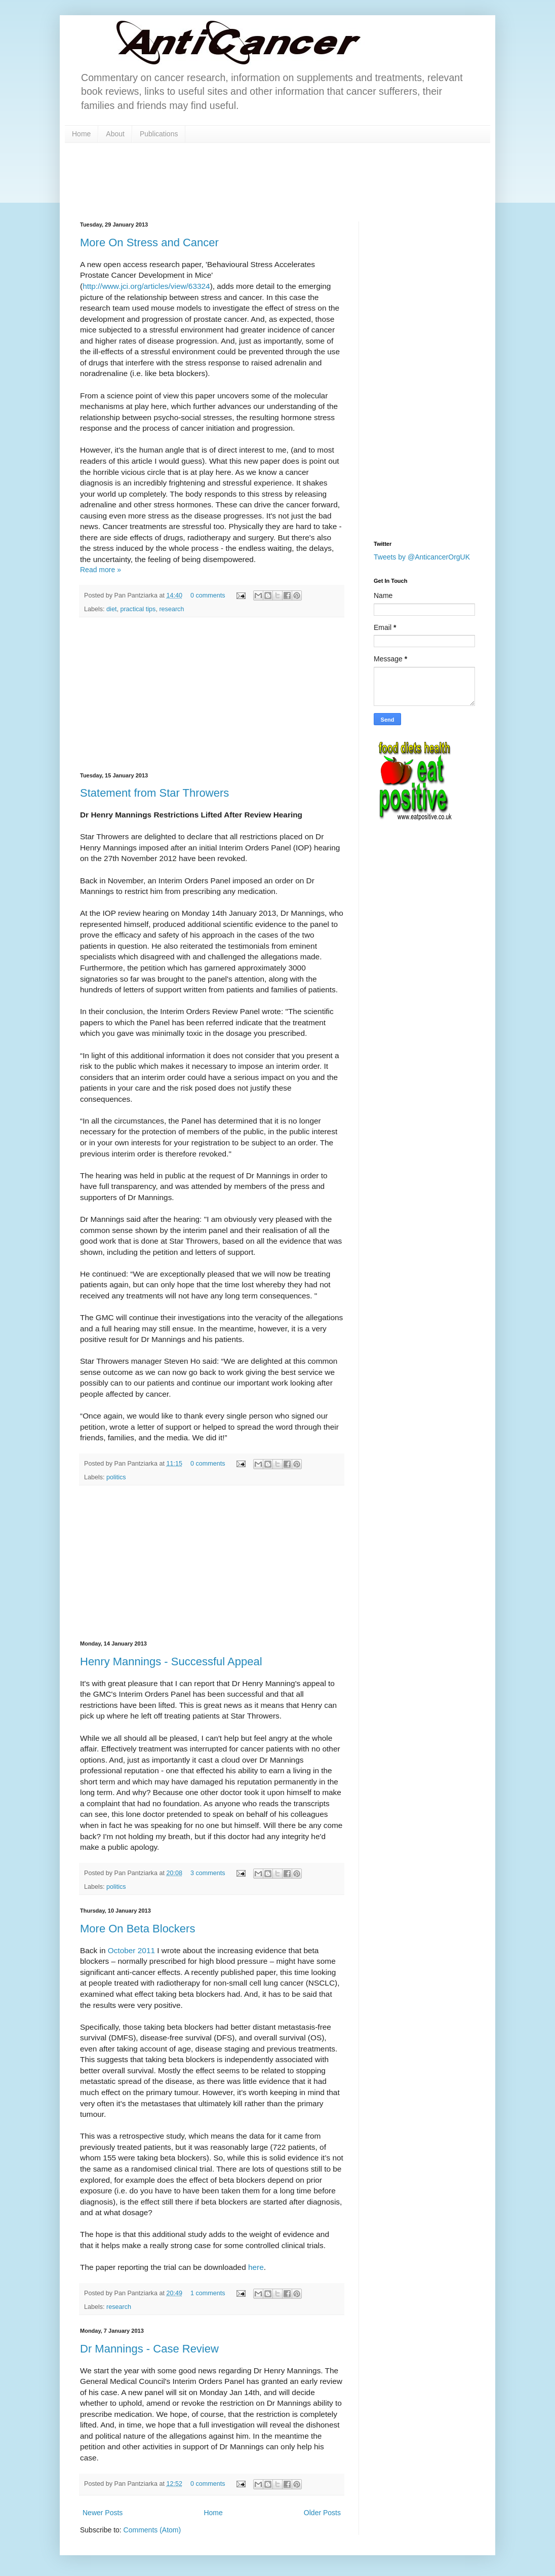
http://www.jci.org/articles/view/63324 (146, 286)
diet (111, 609)
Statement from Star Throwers (154, 793)
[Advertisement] (212, 694)
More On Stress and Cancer (149, 242)
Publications (159, 134)
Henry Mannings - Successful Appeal (171, 1661)
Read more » (100, 570)
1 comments (207, 2293)
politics (116, 1477)
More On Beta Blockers (137, 1928)
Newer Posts (103, 2513)
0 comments (207, 595)
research (171, 609)
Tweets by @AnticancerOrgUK (422, 557)
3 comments (207, 1873)
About (115, 134)
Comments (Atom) (152, 2530)
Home (81, 134)
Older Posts (322, 2513)
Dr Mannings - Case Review (149, 2348)
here (256, 2267)
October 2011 (131, 1950)
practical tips (137, 609)
